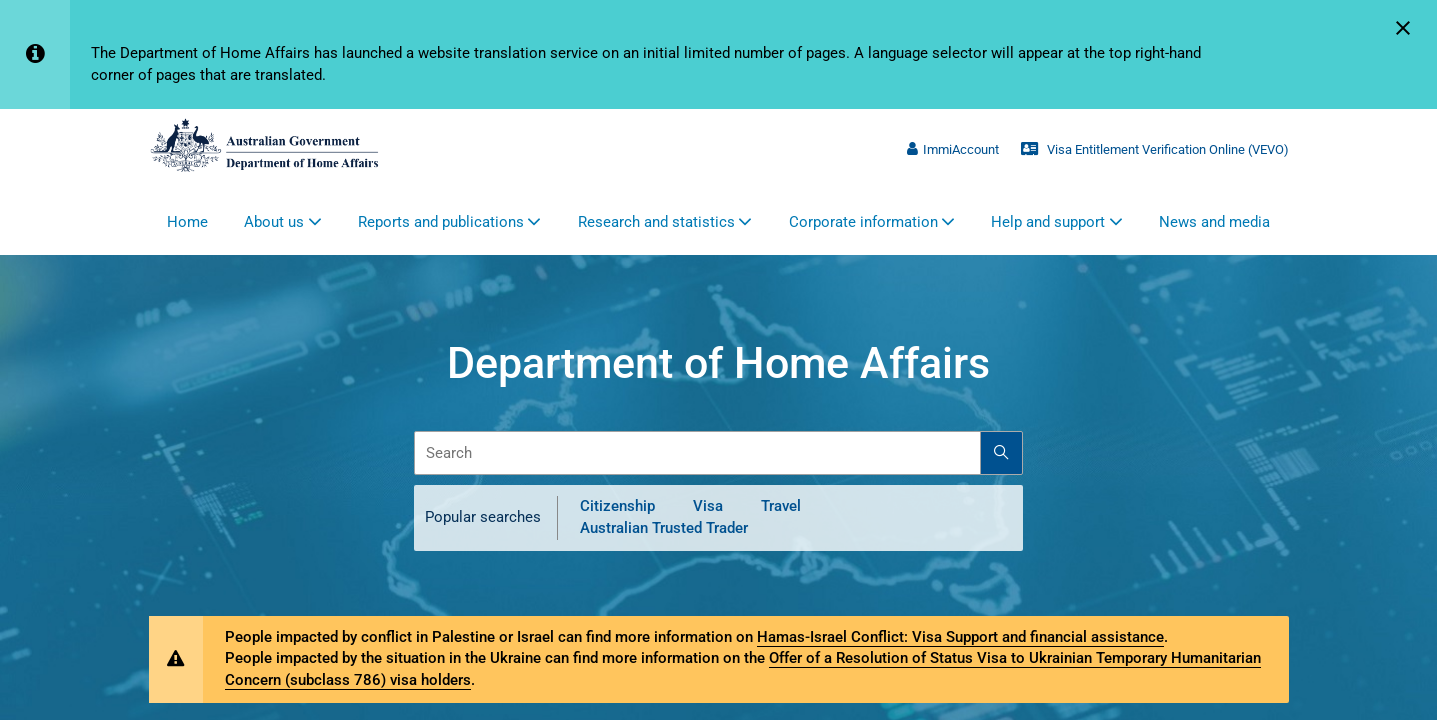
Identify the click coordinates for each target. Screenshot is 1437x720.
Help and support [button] (1048, 222)
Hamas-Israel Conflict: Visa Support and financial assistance (960, 637)
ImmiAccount (953, 149)
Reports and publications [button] (441, 222)
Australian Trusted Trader (664, 528)
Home (187, 222)
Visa (708, 506)
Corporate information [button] (863, 222)
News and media (1214, 222)
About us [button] (274, 222)
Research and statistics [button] (656, 222)
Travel (781, 506)
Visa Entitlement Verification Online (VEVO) (1154, 149)
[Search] (1001, 452)
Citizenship (617, 506)
